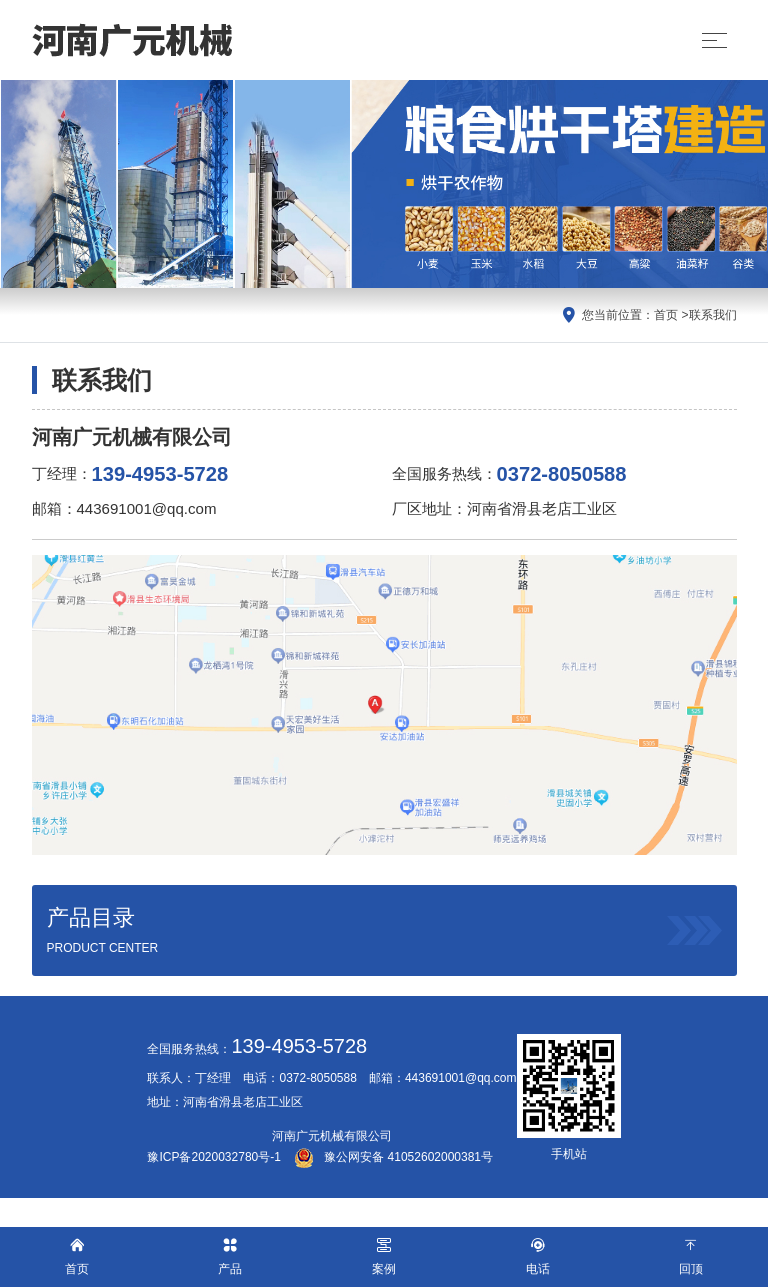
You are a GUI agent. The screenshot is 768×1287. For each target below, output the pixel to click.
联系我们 (713, 315)
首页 (666, 315)
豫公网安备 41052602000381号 (393, 1157)
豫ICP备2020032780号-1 (213, 1157)
